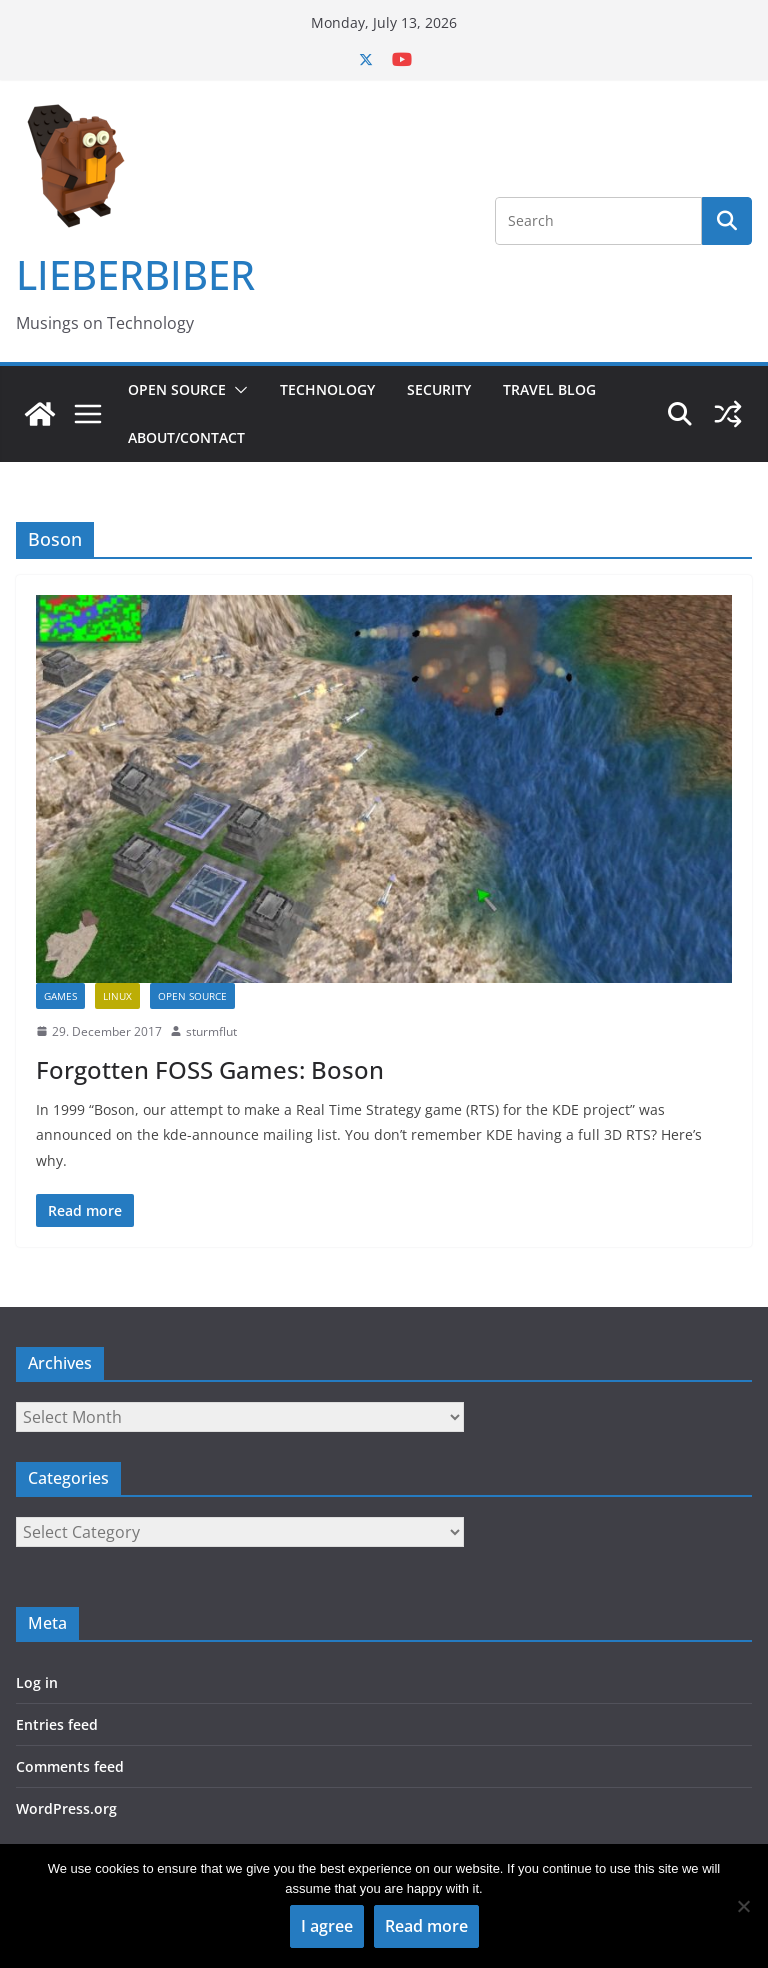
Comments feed (70, 1766)
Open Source (177, 389)
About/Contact (186, 437)
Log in (37, 1682)
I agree (327, 1926)
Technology (327, 389)
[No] (743, 1906)
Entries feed (57, 1724)
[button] (237, 390)
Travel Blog (549, 389)
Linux (117, 996)
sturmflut (211, 1031)
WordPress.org (66, 1808)
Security (439, 389)
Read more (426, 1926)
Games (60, 996)
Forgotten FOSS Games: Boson (210, 1069)
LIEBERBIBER (135, 274)
